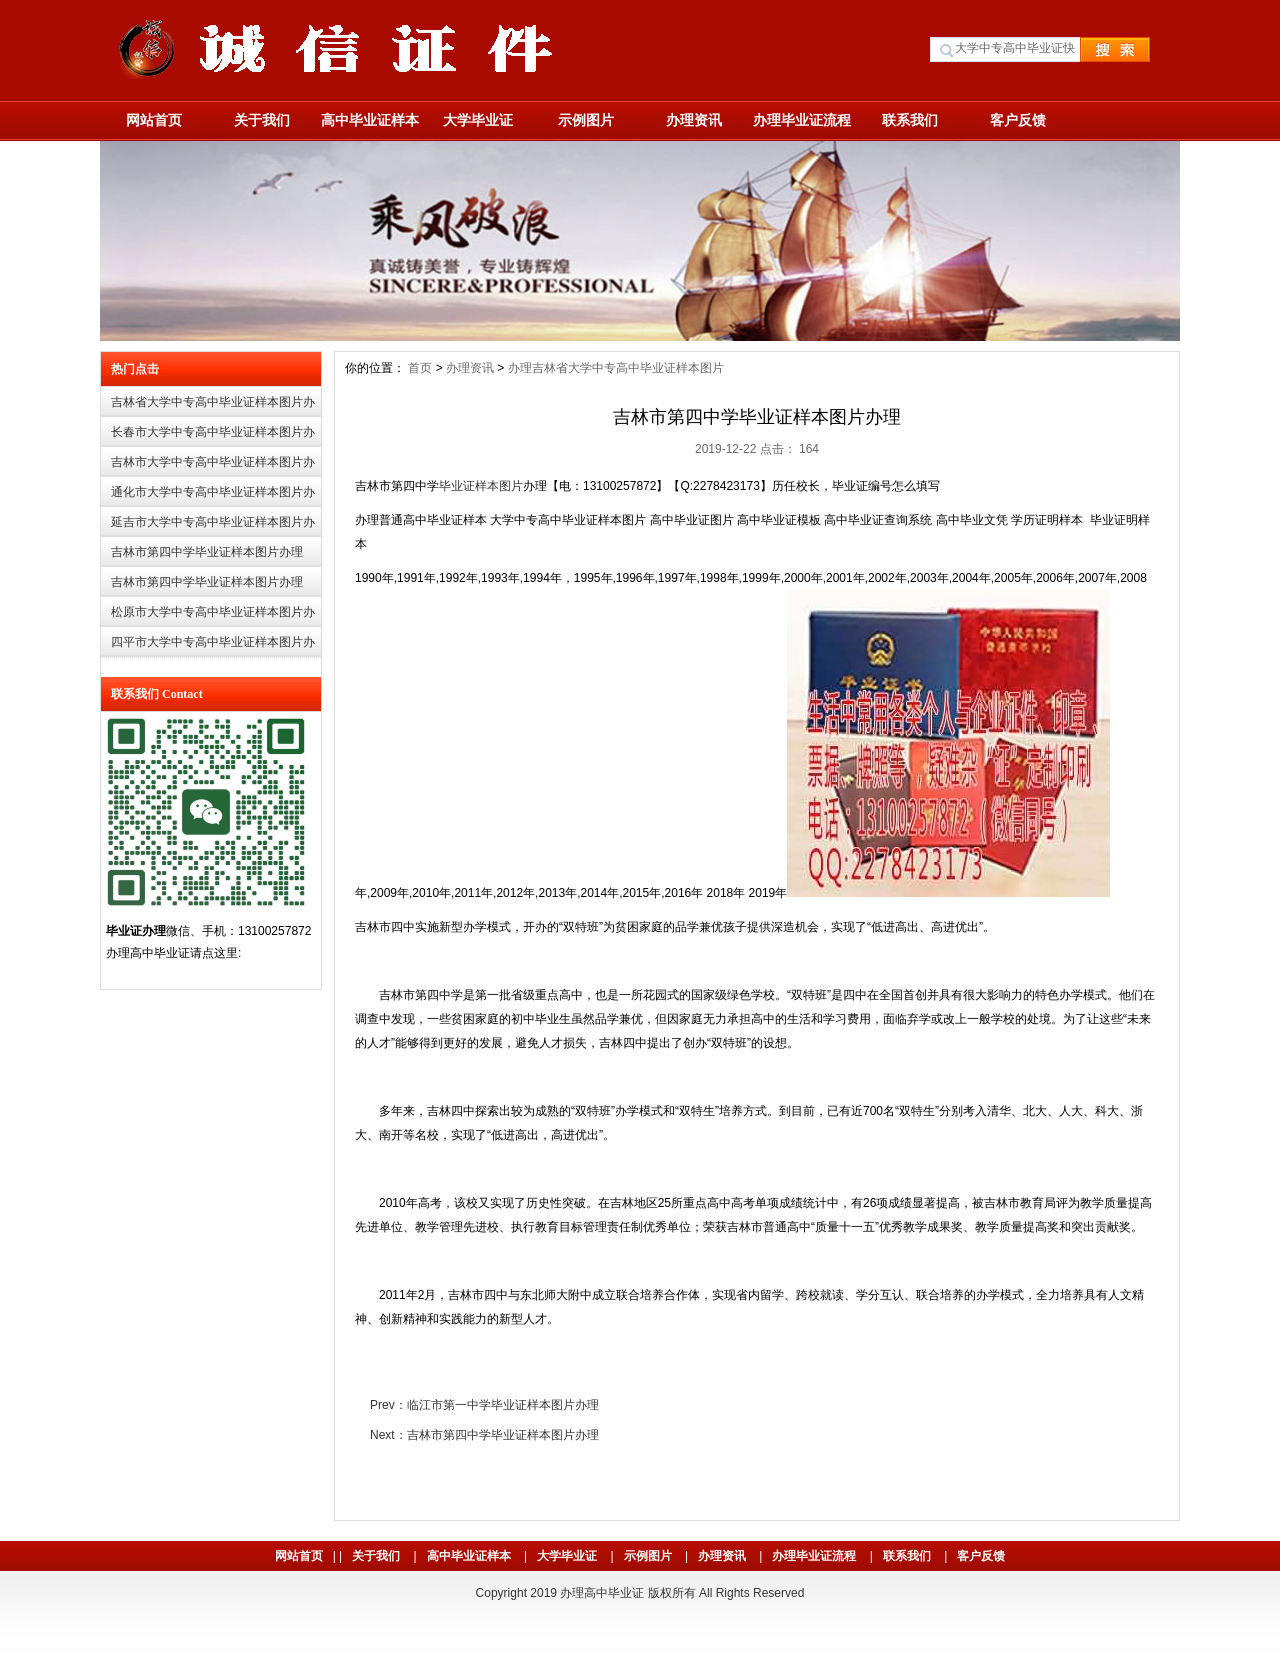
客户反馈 (1018, 120)
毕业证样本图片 (481, 486)
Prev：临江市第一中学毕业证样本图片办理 (484, 1405)
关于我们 (262, 120)
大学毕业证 (478, 120)
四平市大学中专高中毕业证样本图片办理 (213, 646)
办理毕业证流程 (802, 120)
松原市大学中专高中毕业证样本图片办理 (213, 616)
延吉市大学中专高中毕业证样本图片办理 (213, 526)
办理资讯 (694, 120)
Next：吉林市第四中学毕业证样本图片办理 (484, 1435)
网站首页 (154, 120)
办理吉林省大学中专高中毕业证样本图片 (616, 368)
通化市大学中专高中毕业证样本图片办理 (213, 496)
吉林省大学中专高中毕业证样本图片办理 (213, 406)
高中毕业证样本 (370, 120)
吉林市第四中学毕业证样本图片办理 (207, 552)
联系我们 (910, 120)
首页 (420, 368)
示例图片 (586, 120)
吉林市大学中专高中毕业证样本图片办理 (213, 466)
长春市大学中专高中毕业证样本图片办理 (213, 436)
